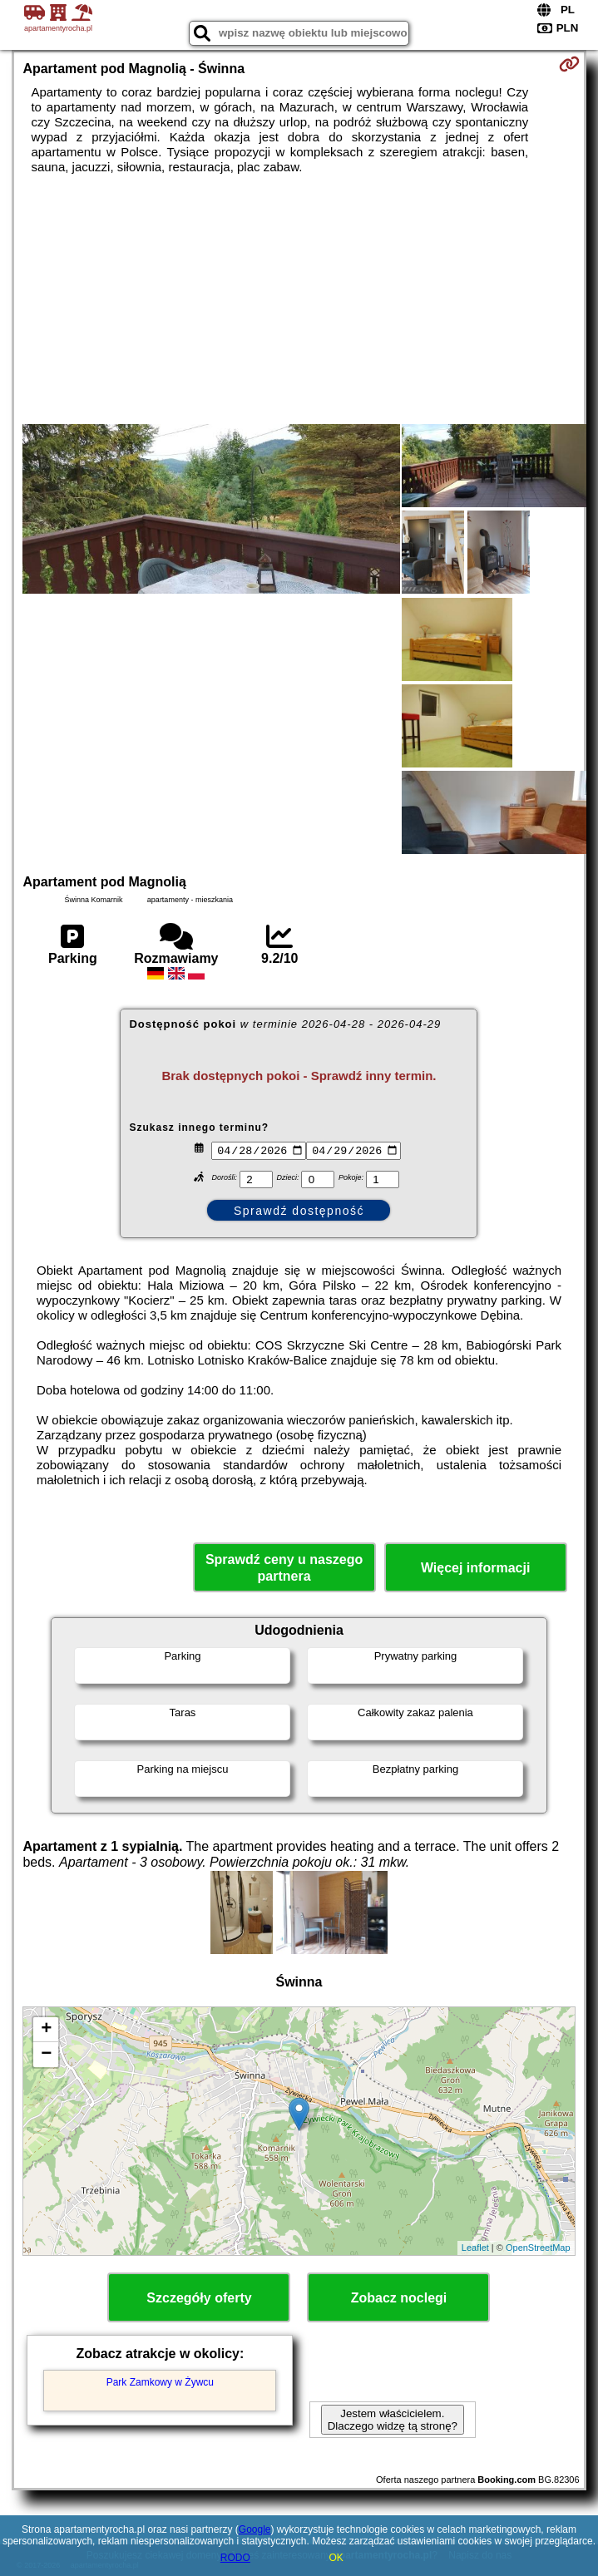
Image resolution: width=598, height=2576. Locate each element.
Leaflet (475, 2248)
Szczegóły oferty (198, 2298)
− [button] (46, 2054)
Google (255, 2529)
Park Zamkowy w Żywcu (160, 2382)
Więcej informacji (475, 1568)
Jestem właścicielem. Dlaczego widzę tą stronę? (392, 2419)
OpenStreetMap (538, 2248)
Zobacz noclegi (399, 2298)
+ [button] (46, 2029)
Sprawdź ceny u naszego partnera (284, 1567)
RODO (235, 2558)
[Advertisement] (298, 299)
